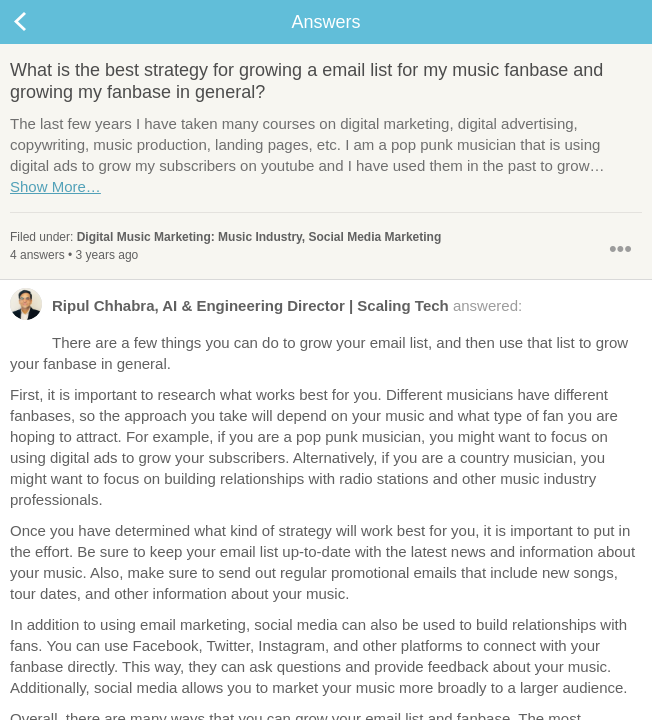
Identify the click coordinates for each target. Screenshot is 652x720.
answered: (266, 310)
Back (40, 22)
